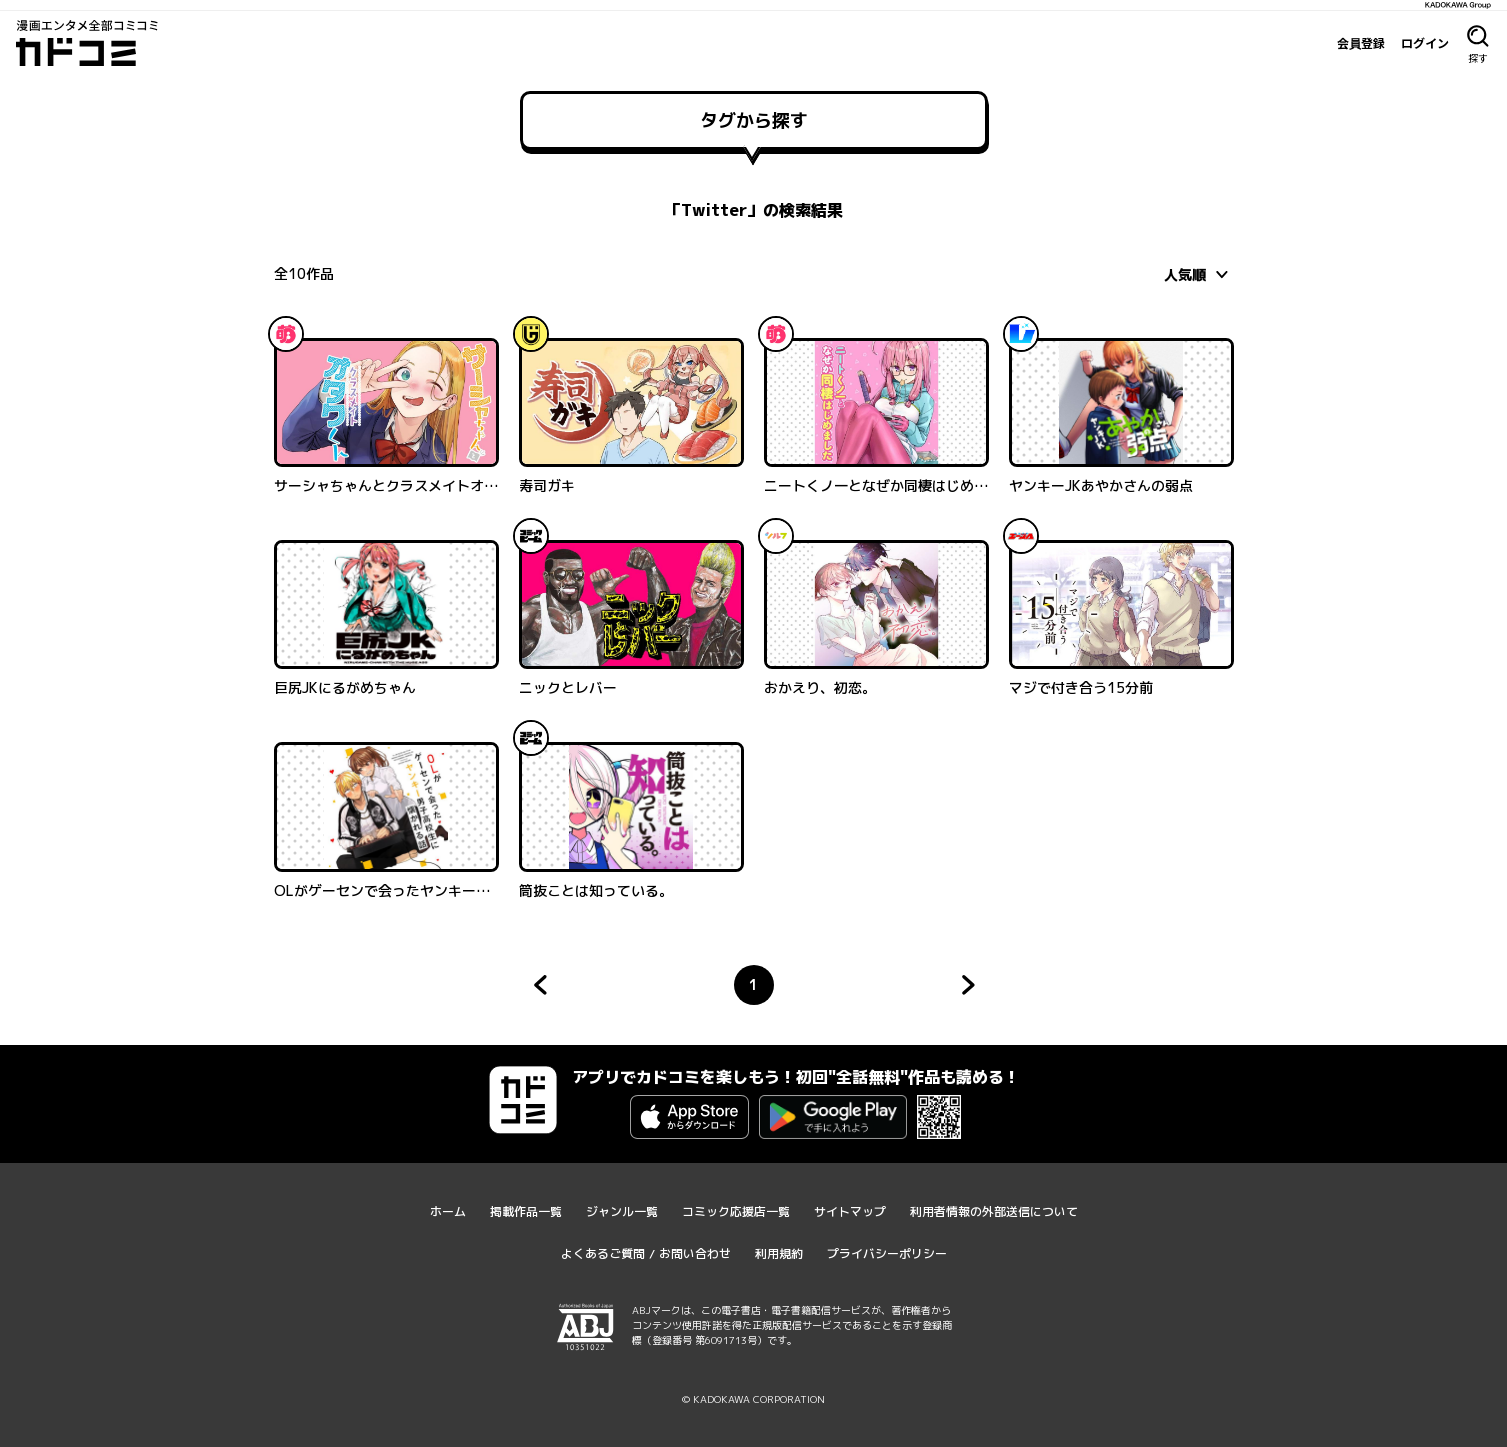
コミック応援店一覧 (736, 1211)
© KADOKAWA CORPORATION (753, 1399)
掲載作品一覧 (526, 1211)
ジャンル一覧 (622, 1211)
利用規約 (779, 1253)
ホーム (448, 1211)
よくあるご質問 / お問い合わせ (646, 1253)
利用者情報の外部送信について (994, 1211)
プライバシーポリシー (887, 1253)
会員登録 (1361, 43)
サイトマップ (850, 1211)
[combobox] (1199, 274)
